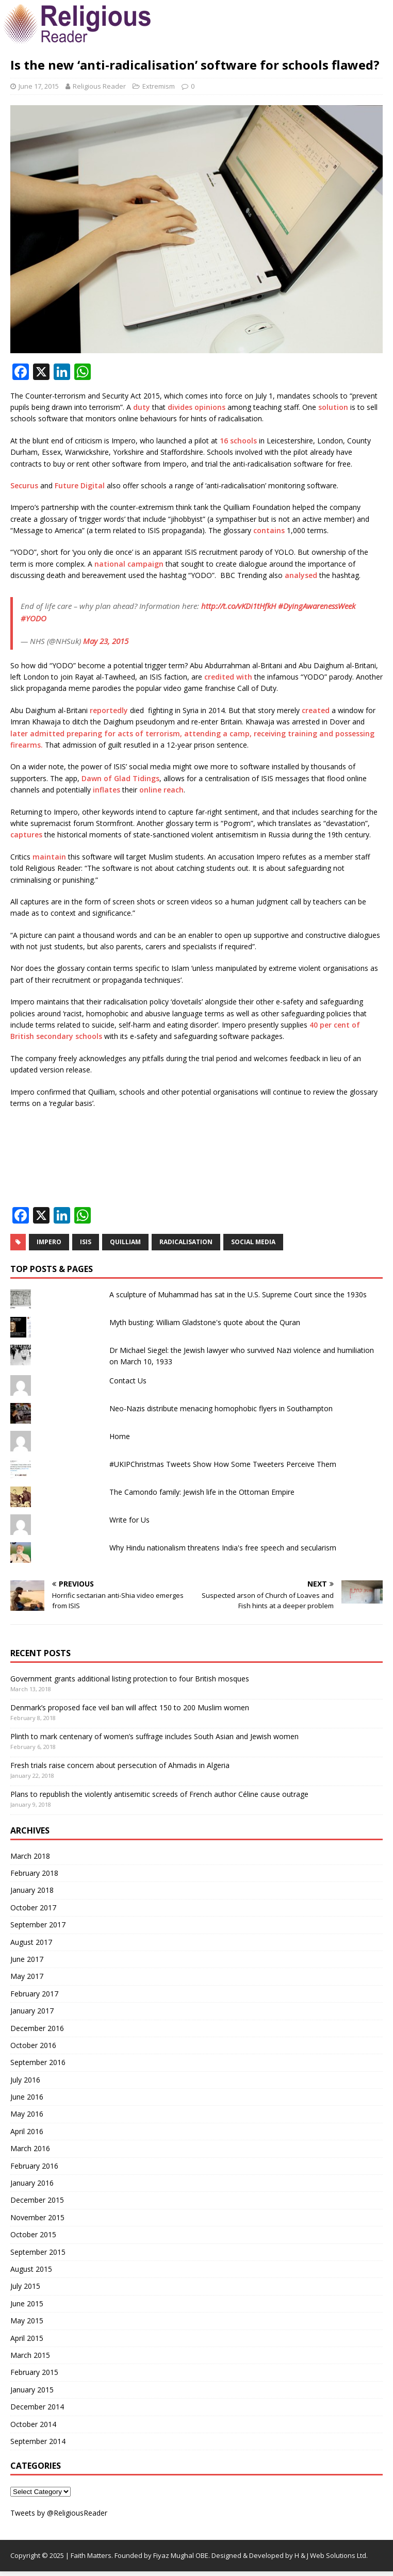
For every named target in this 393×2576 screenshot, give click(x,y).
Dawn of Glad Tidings (120, 778)
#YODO (33, 618)
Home (119, 1436)
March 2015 (30, 2355)
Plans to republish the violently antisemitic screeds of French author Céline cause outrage (159, 1794)
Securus (24, 485)
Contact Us (127, 1380)
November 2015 (37, 2217)
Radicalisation (185, 1241)
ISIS (85, 1241)
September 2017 (38, 1924)
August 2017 (31, 1942)
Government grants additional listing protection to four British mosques (129, 1678)
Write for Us (129, 1520)
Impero (49, 1241)
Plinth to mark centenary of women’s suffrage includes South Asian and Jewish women (154, 1736)
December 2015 (37, 2200)
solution (333, 407)
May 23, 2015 (105, 641)
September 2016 (38, 2062)
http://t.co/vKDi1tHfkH (238, 606)
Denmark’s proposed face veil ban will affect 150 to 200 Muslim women (129, 1707)
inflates (106, 790)
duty (141, 407)
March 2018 (30, 1856)
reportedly (109, 710)
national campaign (128, 564)
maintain (49, 857)
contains (269, 530)
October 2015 (33, 2234)
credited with (228, 677)
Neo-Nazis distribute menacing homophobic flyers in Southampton (221, 1408)
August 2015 (31, 2269)
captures (26, 834)
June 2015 (26, 2303)
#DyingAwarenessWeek (316, 606)
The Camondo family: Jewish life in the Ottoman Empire (201, 1492)
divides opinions (196, 407)
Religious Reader (99, 86)
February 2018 (34, 1873)
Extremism (158, 86)
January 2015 (32, 2390)
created (316, 710)
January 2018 (32, 1890)
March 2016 (30, 2148)
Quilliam (125, 1241)
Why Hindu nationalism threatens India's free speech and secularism (222, 1548)
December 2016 (37, 2028)
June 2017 (26, 1959)
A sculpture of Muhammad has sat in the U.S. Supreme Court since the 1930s (238, 1294)
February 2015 (34, 2372)
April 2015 (26, 2338)
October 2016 (33, 2045)
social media (253, 1241)
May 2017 (26, 1976)
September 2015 (38, 2252)
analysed (301, 575)
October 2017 (33, 1907)
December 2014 (37, 2407)
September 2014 (38, 2441)
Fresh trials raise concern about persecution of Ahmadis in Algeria (120, 1765)
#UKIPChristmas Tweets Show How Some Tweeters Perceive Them (222, 1464)
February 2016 (34, 2166)
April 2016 (26, 2131)
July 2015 (25, 2286)
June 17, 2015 (39, 86)
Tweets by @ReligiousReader (58, 2513)
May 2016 (26, 2114)
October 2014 (33, 2424)
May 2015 (26, 2320)
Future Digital (80, 485)
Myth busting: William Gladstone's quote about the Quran (204, 1322)
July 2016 (25, 2080)
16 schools (238, 440)
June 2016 (26, 2097)
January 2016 (32, 2183)
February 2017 (34, 1994)
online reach (161, 790)
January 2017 (32, 2011)
